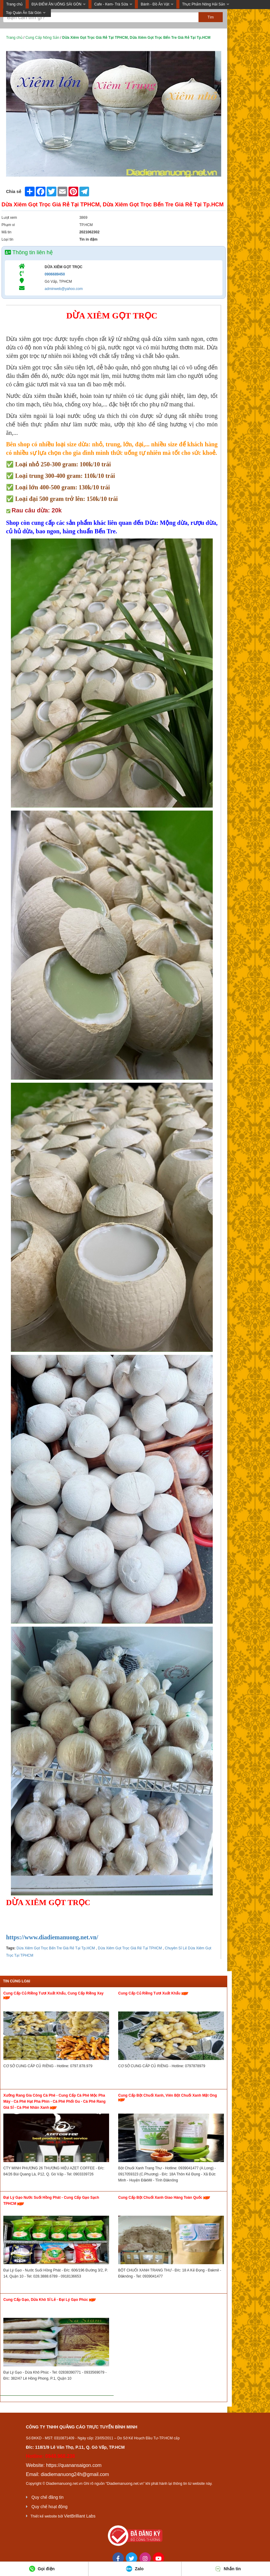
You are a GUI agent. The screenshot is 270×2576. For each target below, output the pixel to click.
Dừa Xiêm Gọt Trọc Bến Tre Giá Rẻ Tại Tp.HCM (55, 1948)
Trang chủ (14, 4)
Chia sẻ (13, 191)
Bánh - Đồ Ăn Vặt (155, 4)
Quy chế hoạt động (50, 2506)
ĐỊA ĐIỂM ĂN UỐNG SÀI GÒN (57, 4)
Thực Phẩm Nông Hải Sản (203, 4)
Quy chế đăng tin (48, 2497)
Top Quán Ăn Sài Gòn (23, 13)
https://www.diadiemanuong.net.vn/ (52, 1937)
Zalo (135, 2568)
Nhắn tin (228, 2568)
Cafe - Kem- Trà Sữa (111, 4)
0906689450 (55, 274)
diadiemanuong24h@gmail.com (75, 2474)
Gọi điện (42, 2568)
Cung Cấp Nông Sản (42, 37)
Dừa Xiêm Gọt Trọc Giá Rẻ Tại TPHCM (129, 1948)
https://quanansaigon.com (74, 2465)
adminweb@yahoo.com (64, 289)
